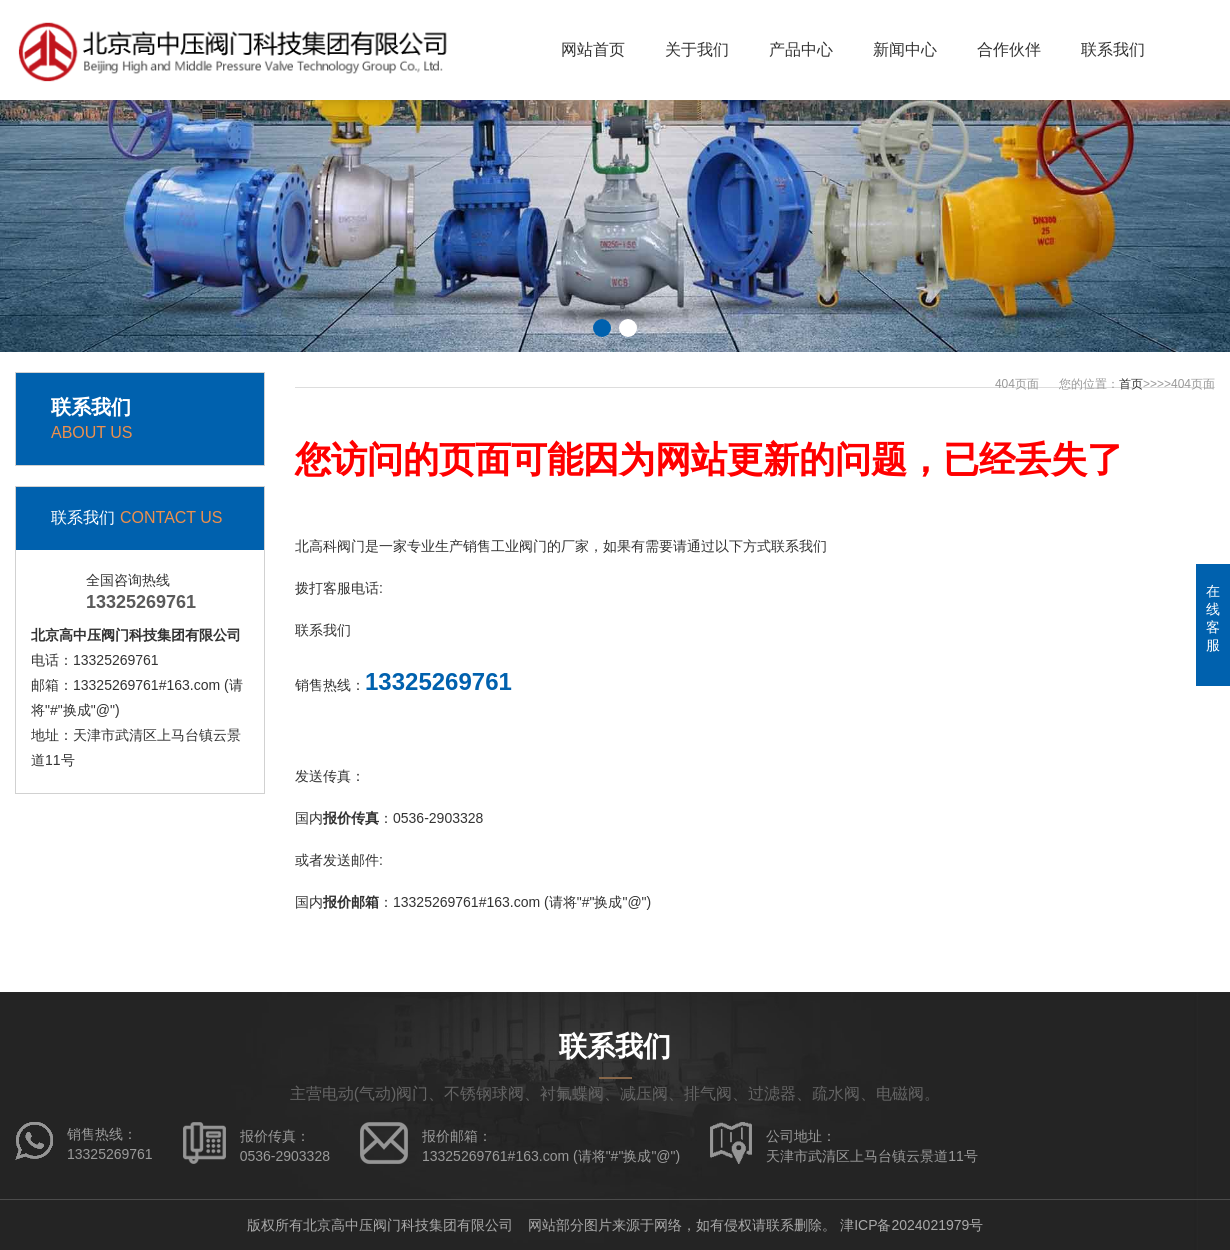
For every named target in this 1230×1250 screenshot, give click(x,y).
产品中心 (801, 49)
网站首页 (593, 49)
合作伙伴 (1009, 49)
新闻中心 (905, 49)
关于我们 (697, 49)
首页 (1131, 384)
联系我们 (1113, 49)
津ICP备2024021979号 (911, 1225)
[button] (602, 328)
